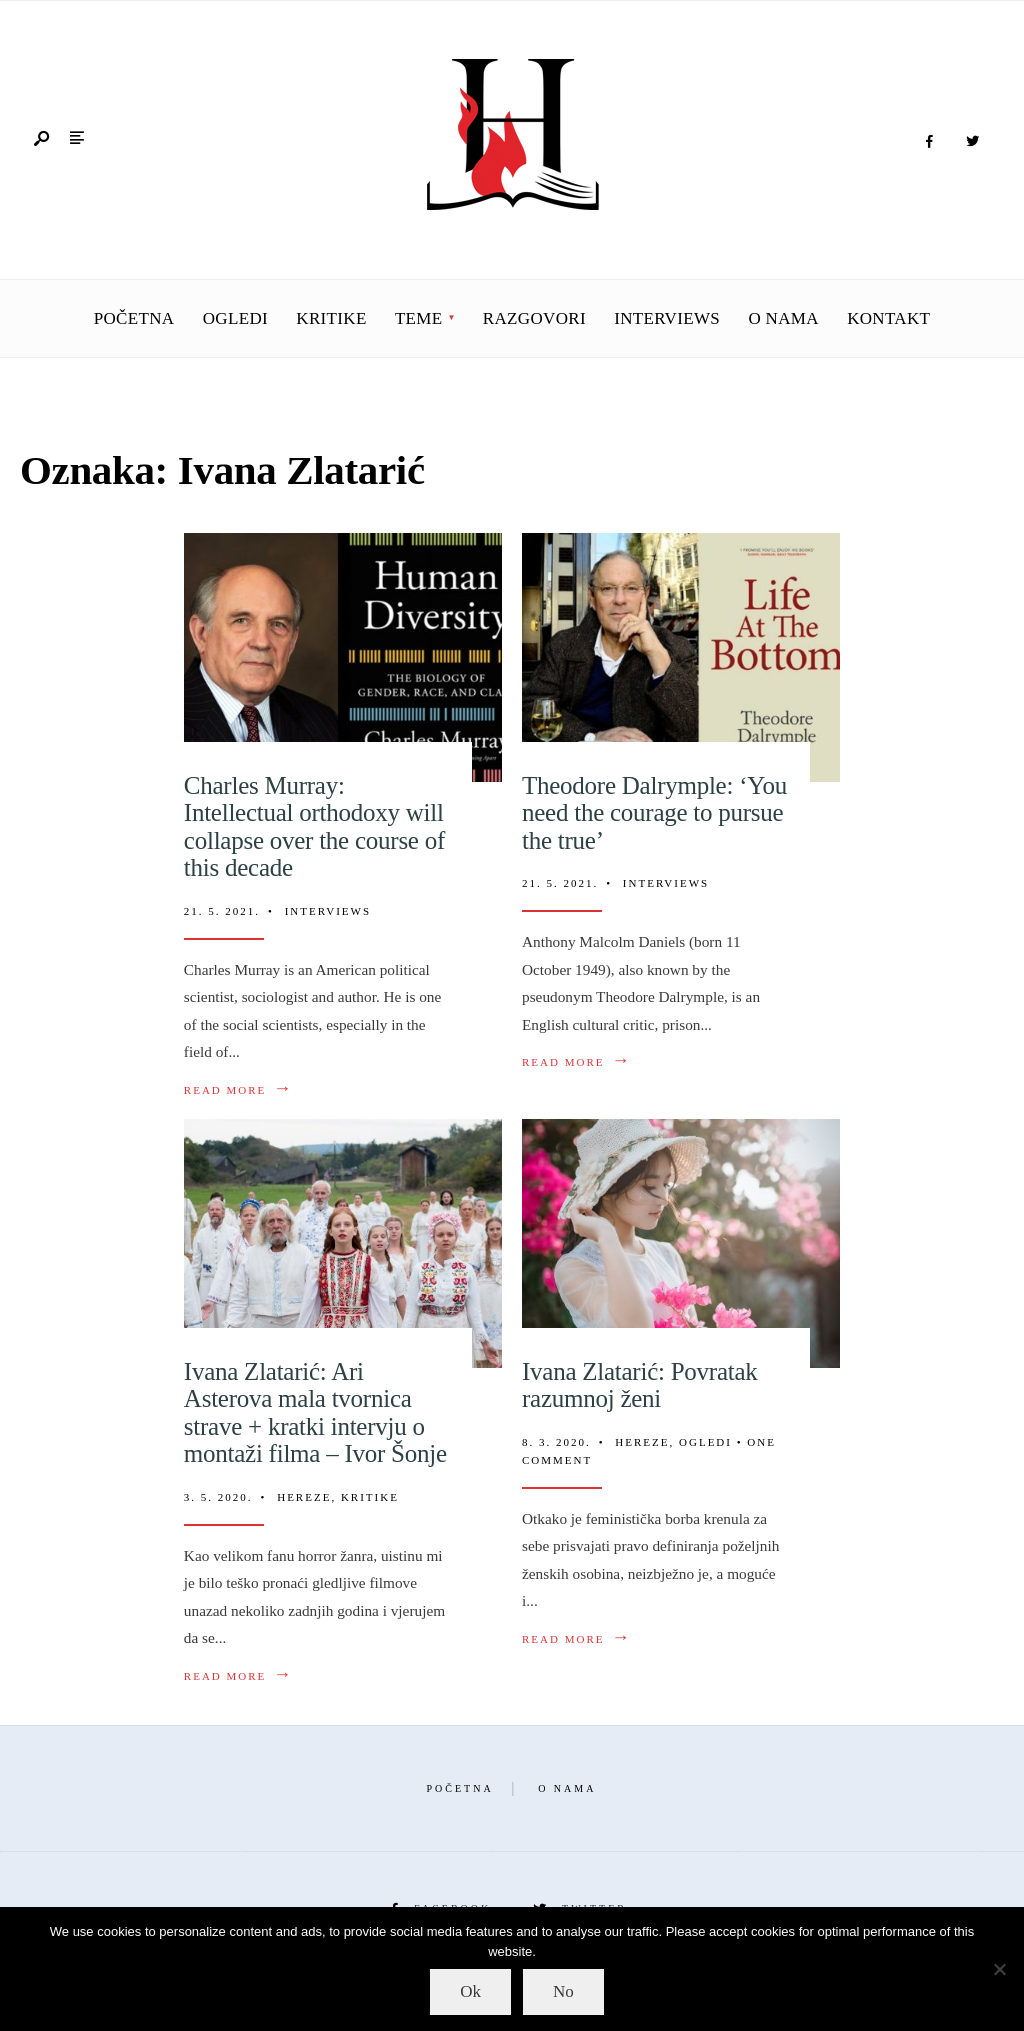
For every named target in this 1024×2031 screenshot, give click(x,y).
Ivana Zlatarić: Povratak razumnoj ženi (640, 1385)
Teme (419, 318)
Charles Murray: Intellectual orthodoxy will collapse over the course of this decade (314, 827)
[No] (999, 1969)
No (563, 1991)
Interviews (667, 318)
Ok (470, 1991)
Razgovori (534, 318)
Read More (238, 1089)
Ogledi (235, 318)
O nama (783, 318)
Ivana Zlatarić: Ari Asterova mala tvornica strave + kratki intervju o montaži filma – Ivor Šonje (315, 1413)
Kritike (331, 318)
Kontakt (888, 318)
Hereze (304, 1497)
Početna (134, 318)
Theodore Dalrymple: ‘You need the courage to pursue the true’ (654, 813)
